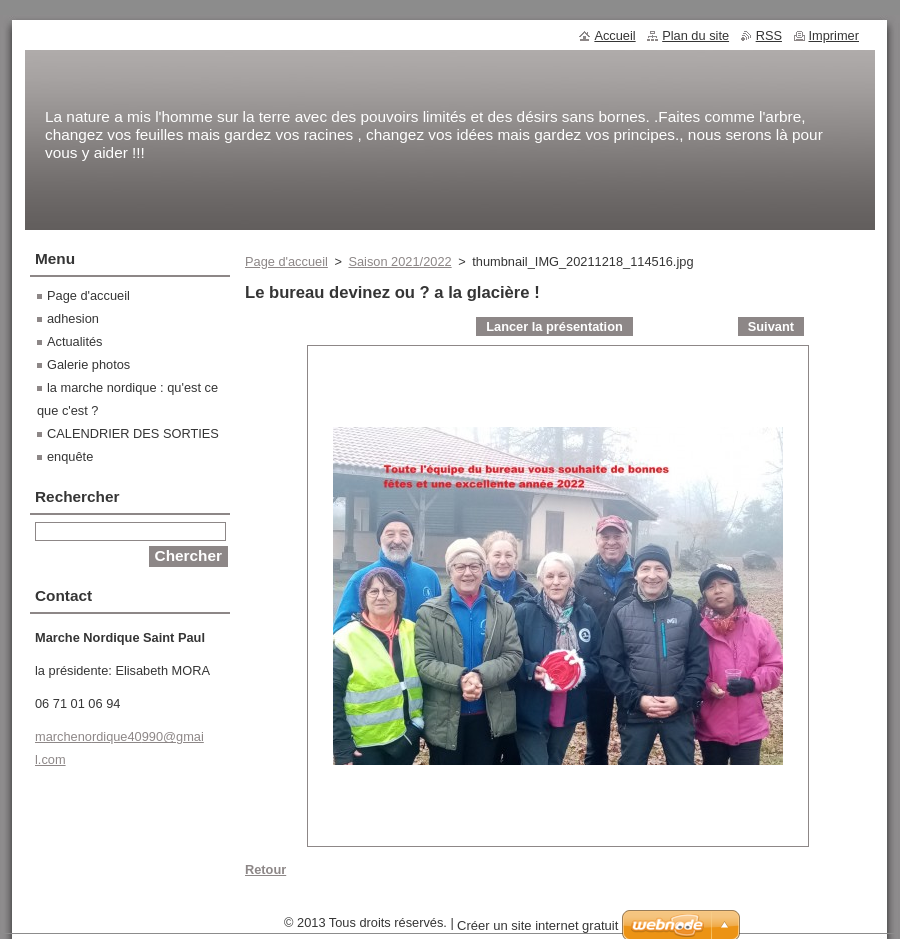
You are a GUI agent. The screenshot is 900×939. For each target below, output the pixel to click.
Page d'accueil (286, 261)
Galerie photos (88, 364)
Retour (265, 869)
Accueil (614, 35)
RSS (769, 35)
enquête (70, 456)
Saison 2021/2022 (399, 261)
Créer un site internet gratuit (537, 925)
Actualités (74, 341)
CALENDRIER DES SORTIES (133, 433)
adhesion (73, 318)
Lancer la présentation (554, 326)
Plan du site (695, 35)
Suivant (771, 326)
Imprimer (834, 35)
